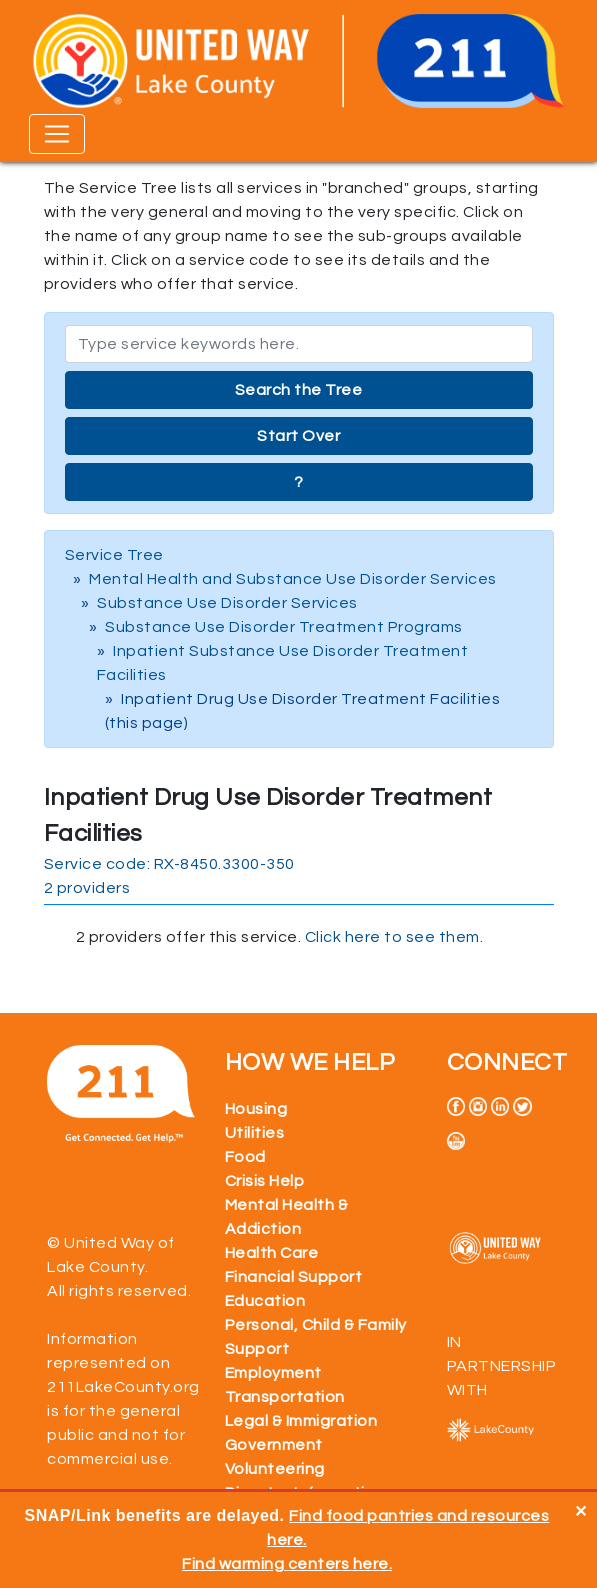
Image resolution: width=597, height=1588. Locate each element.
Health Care (272, 1253)
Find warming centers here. (287, 1564)
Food (245, 1157)
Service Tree (114, 555)
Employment (273, 1373)
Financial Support (294, 1277)
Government (274, 1445)
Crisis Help (265, 1181)
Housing (256, 1109)
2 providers (87, 888)
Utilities (255, 1133)
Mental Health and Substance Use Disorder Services (293, 579)
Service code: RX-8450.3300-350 (169, 864)
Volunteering (275, 1469)
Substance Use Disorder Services (227, 603)
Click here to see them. (394, 937)
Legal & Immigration (301, 1421)
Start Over (298, 436)
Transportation (285, 1397)
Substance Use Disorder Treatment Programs (284, 627)
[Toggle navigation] (57, 134)
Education (265, 1301)
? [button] (299, 482)
